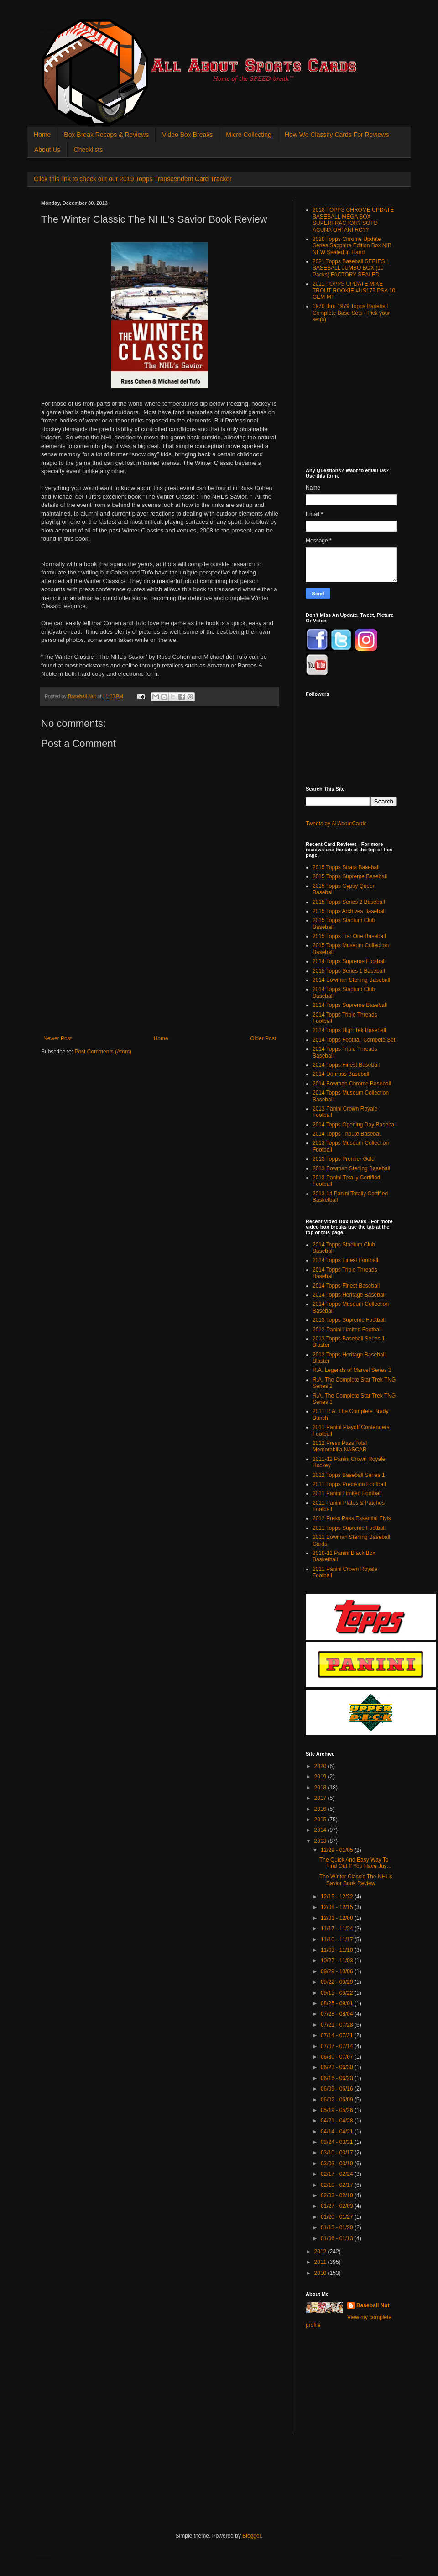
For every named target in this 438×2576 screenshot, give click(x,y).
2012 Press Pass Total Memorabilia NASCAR (340, 1446)
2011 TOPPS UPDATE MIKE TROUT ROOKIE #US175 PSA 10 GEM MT (354, 290)
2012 (321, 2251)
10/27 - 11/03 (338, 1960)
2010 (321, 2273)
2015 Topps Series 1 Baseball (349, 971)
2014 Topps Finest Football (345, 1260)
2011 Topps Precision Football (349, 1484)
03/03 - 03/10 (338, 2163)
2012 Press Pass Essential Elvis (352, 1518)
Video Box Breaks (187, 134)
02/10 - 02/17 (338, 2185)
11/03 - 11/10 (338, 1950)
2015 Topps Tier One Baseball (349, 936)
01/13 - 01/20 (338, 2227)
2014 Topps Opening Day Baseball (355, 1124)
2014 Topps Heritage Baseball (349, 1295)
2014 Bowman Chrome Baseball (352, 1083)
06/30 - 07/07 (338, 2057)
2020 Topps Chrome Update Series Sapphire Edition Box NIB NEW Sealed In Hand (352, 246)
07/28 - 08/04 (338, 2014)
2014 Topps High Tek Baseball (349, 1030)
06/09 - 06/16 (338, 2089)
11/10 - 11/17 (338, 1939)
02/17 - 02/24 (338, 2174)
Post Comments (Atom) (102, 1051)
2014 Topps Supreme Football (349, 961)
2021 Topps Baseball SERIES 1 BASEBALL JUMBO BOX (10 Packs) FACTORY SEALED (351, 268)
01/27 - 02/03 (338, 2206)
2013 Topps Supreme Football (349, 1320)
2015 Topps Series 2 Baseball (349, 902)
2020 (321, 1766)
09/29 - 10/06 (338, 1971)
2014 (321, 1830)
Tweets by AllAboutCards (336, 823)
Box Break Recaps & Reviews (106, 134)
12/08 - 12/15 (338, 1907)
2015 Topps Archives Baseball (349, 911)
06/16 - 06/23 (338, 2078)
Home (42, 134)
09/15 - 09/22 (338, 1993)
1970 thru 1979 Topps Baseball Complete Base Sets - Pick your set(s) (351, 313)
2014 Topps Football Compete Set (354, 1040)
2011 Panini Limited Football (347, 1493)
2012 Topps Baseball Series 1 (349, 1475)
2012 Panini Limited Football (347, 1329)
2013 (321, 1841)
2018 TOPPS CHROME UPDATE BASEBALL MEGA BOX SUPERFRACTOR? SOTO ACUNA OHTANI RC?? (353, 220)
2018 (321, 1787)
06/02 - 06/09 (338, 2099)
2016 (321, 1809)
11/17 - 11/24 (338, 1928)
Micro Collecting (248, 134)
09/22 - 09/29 (338, 1982)
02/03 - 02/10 (338, 2195)
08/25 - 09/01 (338, 2003)
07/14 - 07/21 (338, 2035)
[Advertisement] (160, 989)
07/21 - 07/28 (338, 2025)
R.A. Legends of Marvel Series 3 (352, 1370)
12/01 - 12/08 (338, 1918)
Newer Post (57, 1038)
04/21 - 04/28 (338, 2120)
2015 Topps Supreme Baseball (350, 876)
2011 (321, 2262)
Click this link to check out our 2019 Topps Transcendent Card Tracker (133, 179)
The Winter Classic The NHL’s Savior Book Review (355, 1879)
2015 (321, 1819)
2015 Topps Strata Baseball (346, 867)
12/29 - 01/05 (338, 1850)
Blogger (251, 2536)
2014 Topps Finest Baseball (346, 1065)
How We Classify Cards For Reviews (337, 134)
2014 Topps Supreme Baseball (350, 1005)
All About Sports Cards (59, 30)
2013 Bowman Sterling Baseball (351, 1168)
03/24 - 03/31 (338, 2142)
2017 (321, 1798)
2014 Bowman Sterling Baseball (351, 980)
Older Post (263, 1038)
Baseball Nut (373, 2305)
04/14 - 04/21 (338, 2131)
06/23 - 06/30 (338, 2067)
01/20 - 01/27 (338, 2217)
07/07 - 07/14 (338, 2046)
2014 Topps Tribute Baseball (347, 1134)
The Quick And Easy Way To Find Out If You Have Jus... (355, 1862)
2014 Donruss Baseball (341, 1074)
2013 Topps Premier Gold (344, 1159)
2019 (321, 1776)
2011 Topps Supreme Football (349, 1528)
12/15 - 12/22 (338, 1896)
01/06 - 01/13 (338, 2238)
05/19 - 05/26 (338, 2110)
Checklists (88, 149)
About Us (47, 149)
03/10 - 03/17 (338, 2152)
